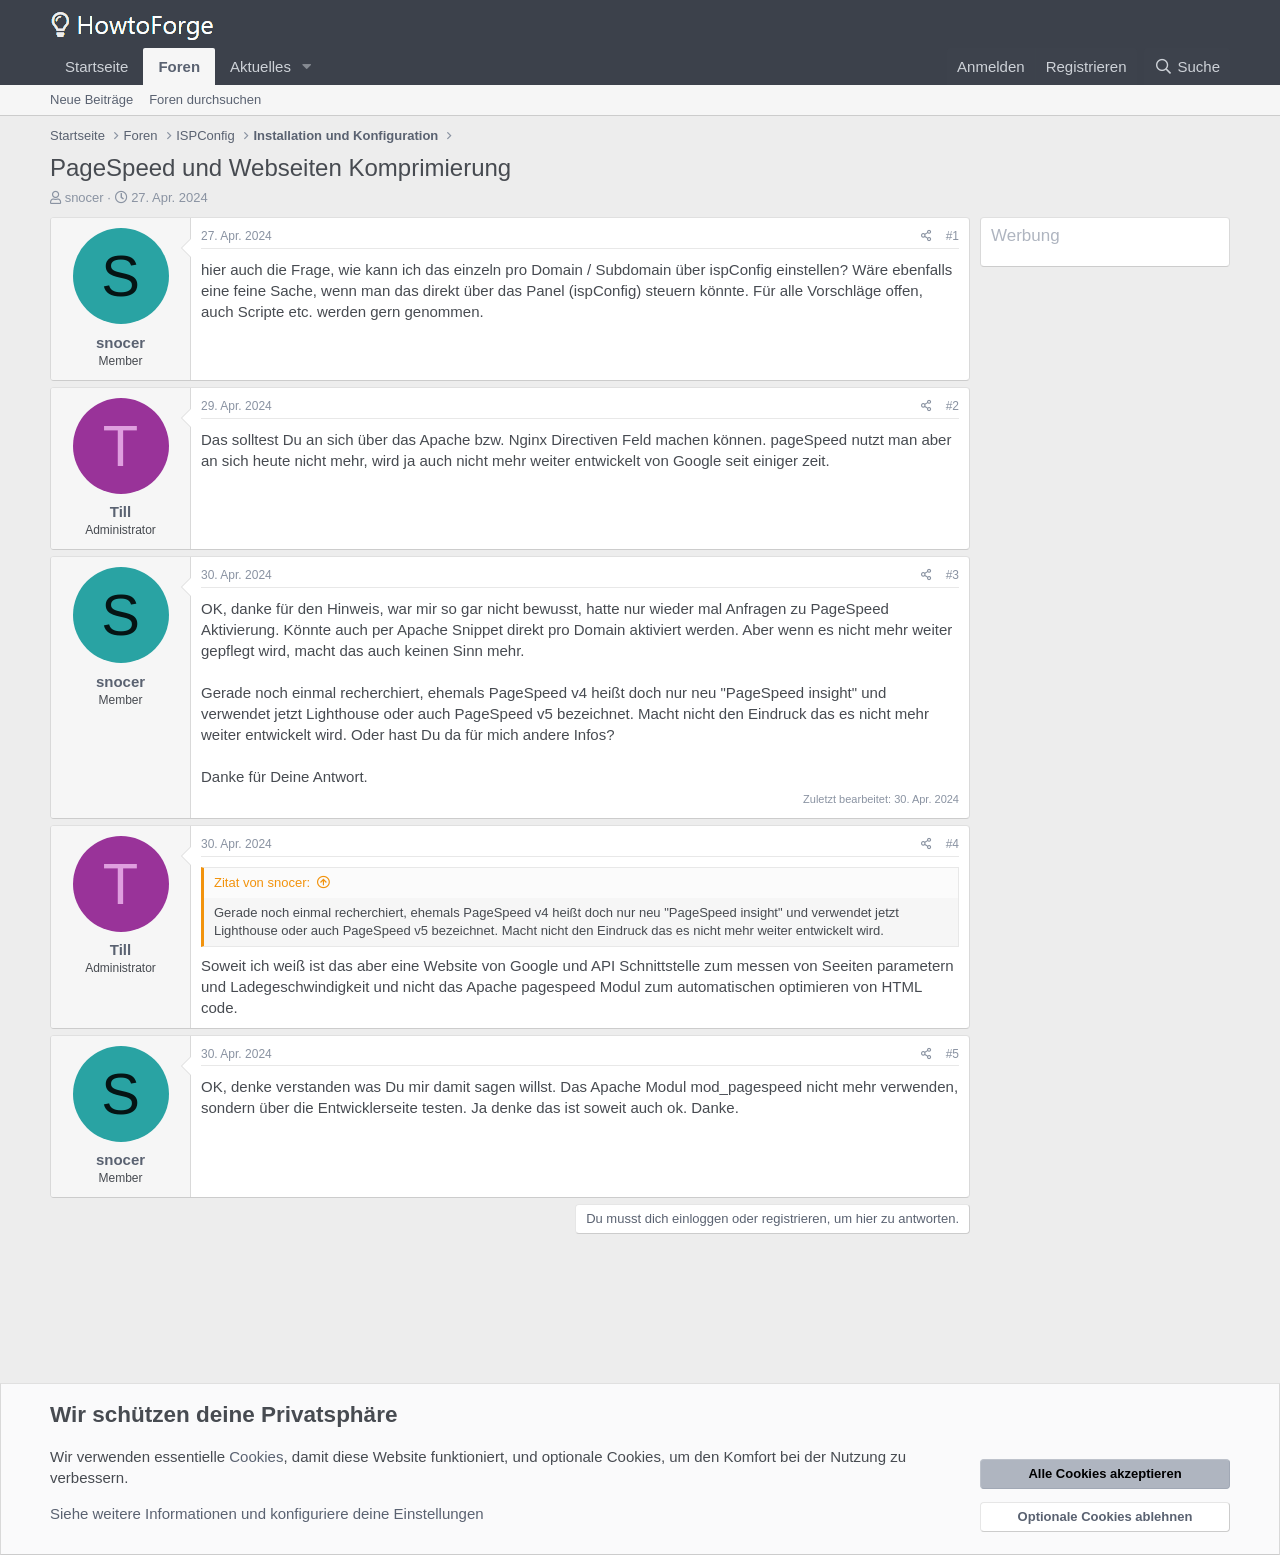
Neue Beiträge (91, 99)
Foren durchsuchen (205, 99)
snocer (84, 197)
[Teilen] (926, 236)
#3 (952, 575)
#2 (952, 406)
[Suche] (1187, 66)
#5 (952, 1054)
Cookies (256, 1456)
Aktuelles (260, 66)
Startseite (96, 66)
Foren (179, 66)
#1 (952, 236)
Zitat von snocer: (262, 882)
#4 (952, 844)
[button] (307, 66)
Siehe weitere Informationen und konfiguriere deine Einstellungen (267, 1513)
